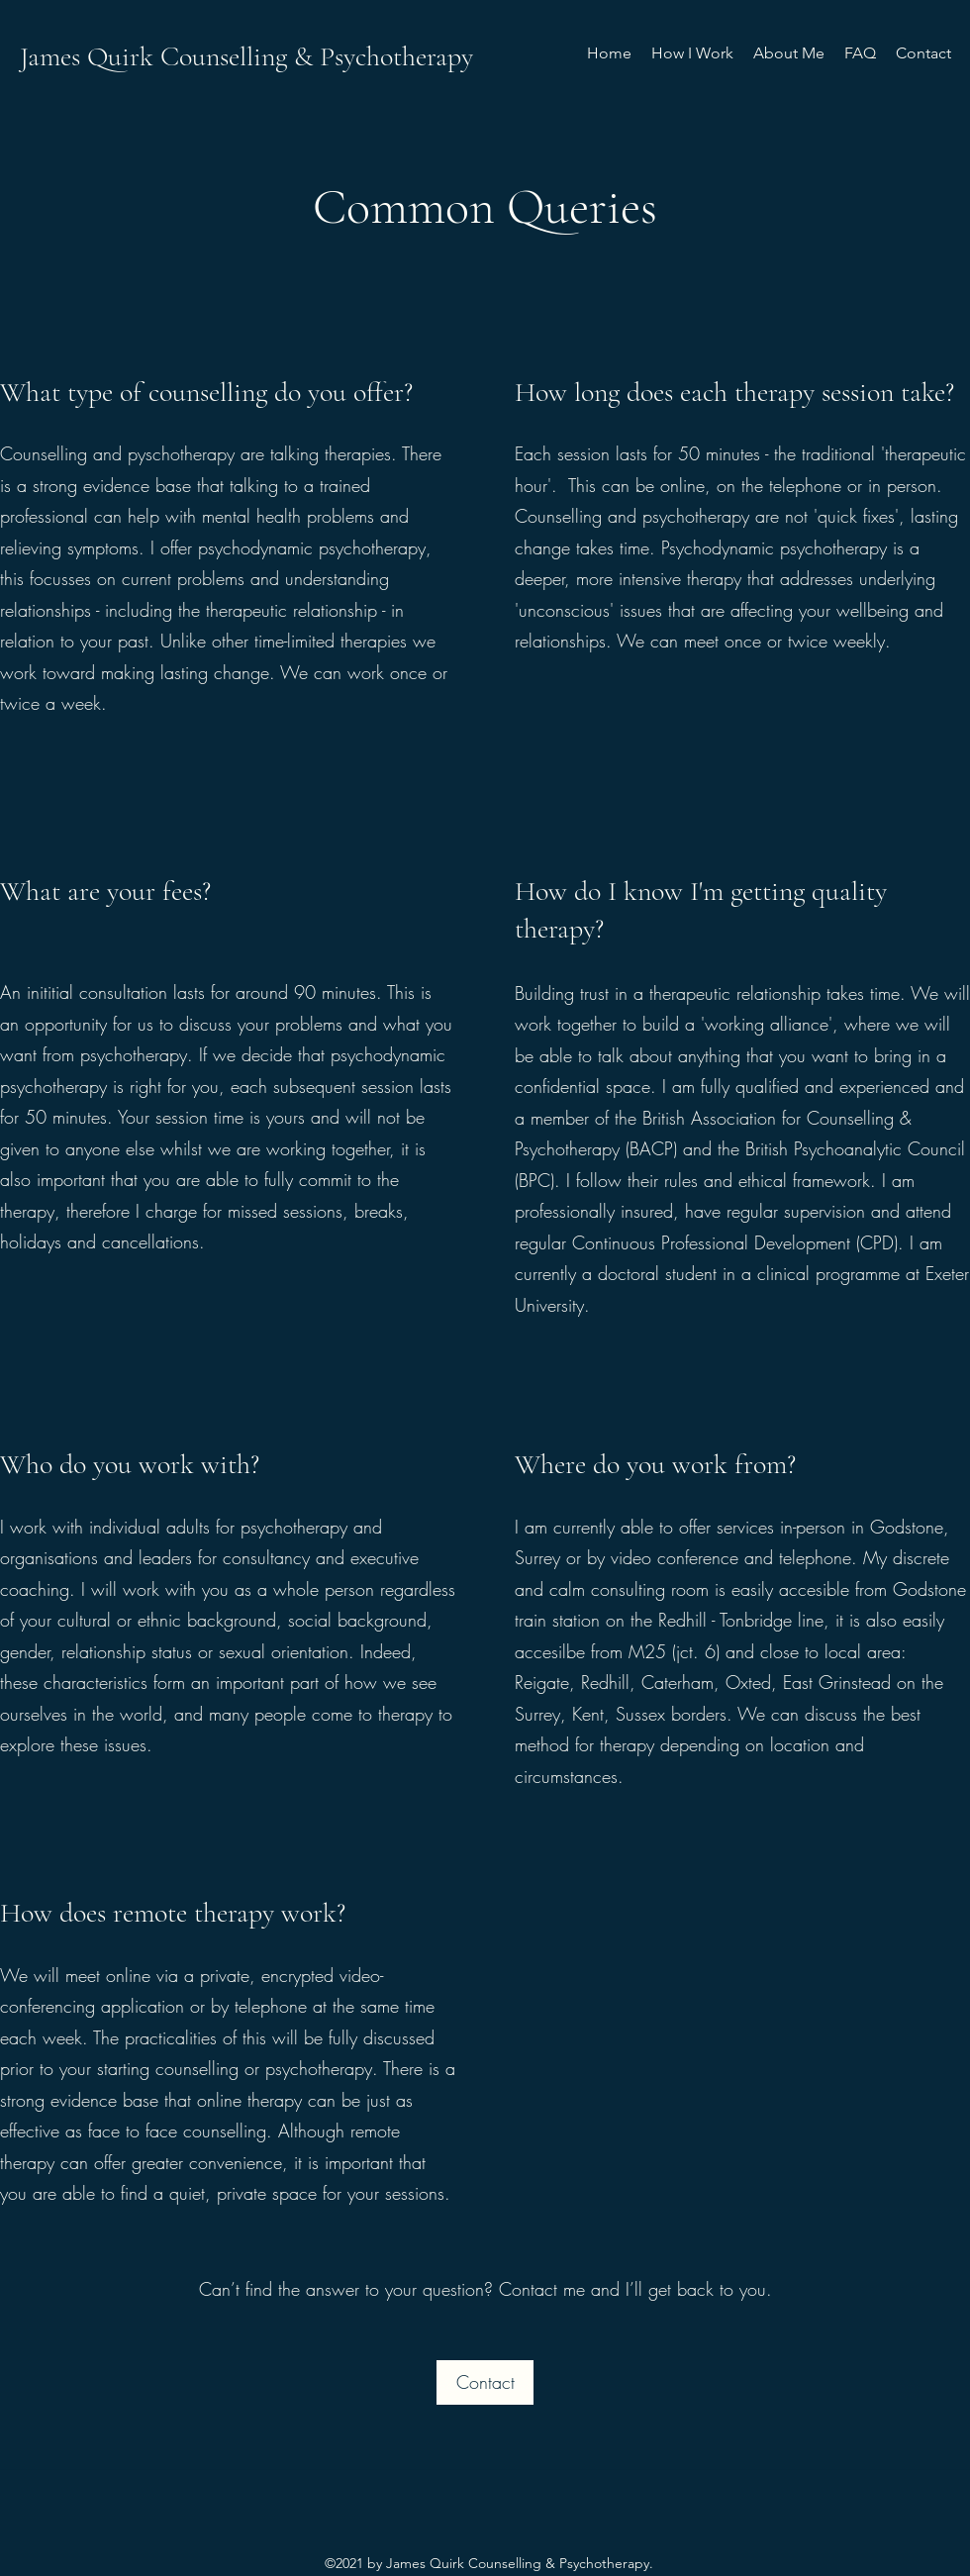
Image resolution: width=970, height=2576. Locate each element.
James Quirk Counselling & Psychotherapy (246, 56)
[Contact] (485, 2382)
